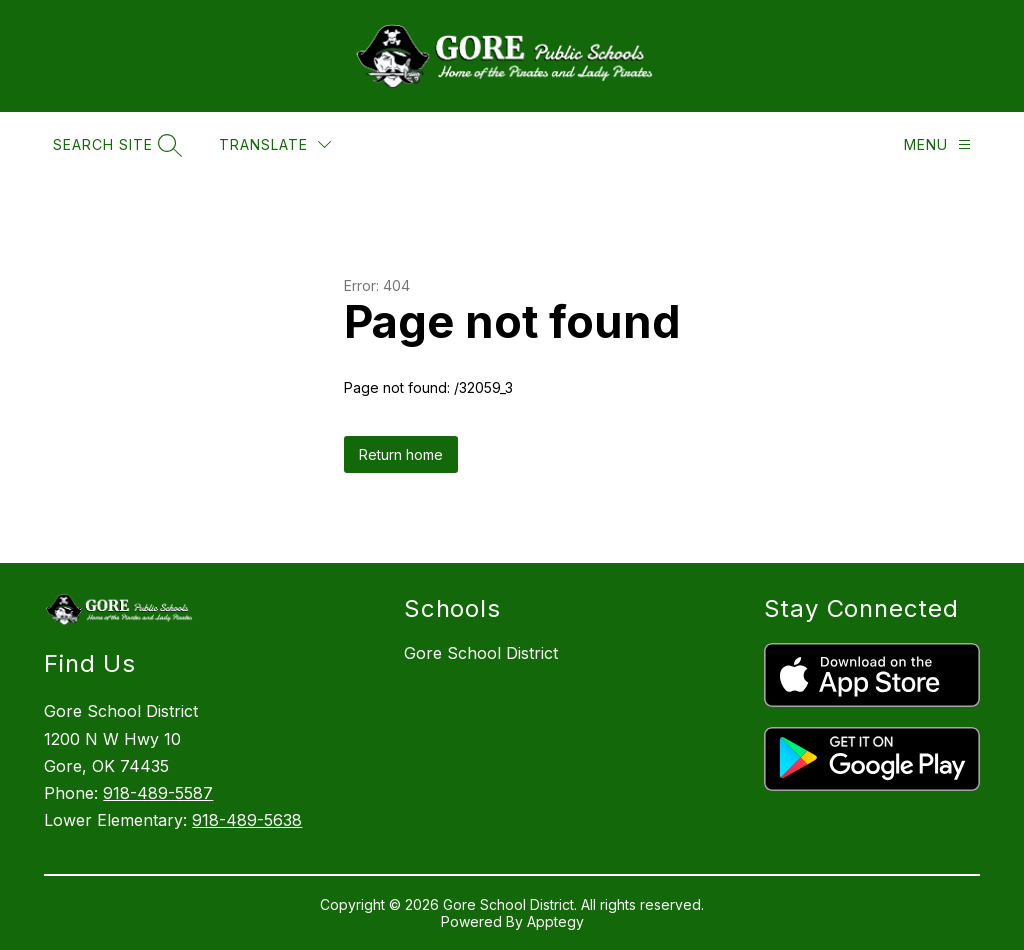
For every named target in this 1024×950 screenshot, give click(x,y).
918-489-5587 (158, 793)
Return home (401, 454)
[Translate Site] (275, 144)
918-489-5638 (247, 820)
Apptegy (555, 921)
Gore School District (481, 653)
